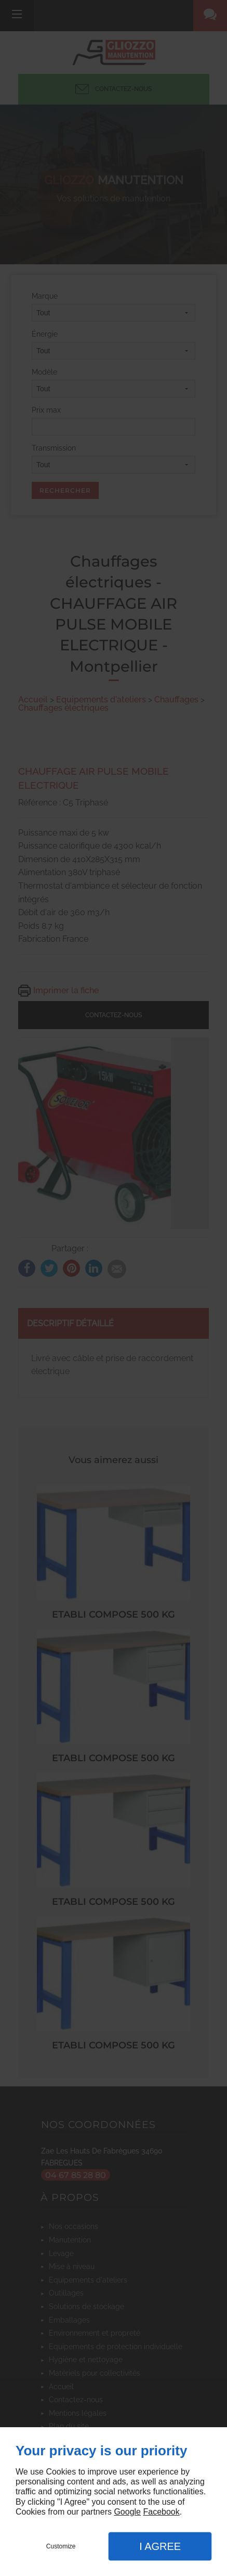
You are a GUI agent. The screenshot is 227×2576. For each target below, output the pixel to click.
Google (127, 2511)
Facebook (161, 2511)
